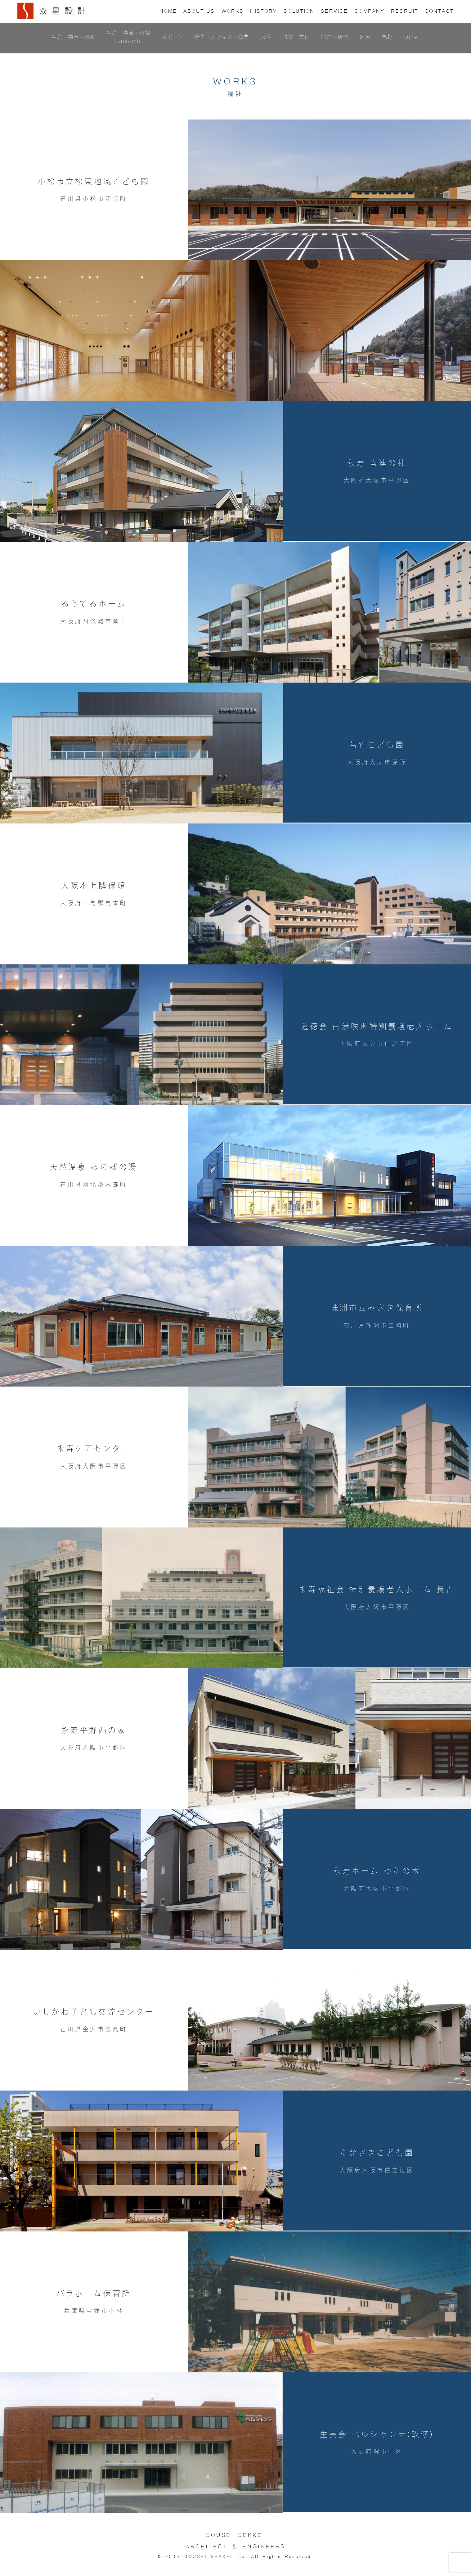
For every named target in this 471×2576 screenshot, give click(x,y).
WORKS (233, 10)
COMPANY (369, 10)
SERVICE (334, 10)
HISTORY (263, 10)
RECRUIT (404, 10)
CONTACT (439, 10)
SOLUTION (299, 10)
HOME (168, 10)
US (199, 10)
